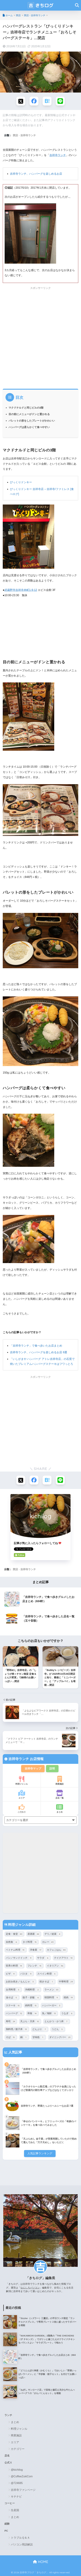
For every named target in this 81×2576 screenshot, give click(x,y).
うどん (58, 2029)
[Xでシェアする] (20, 101)
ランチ (8, 2415)
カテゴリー (18, 2448)
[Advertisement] (40, 337)
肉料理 (31, 2006)
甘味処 (38, 2037)
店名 (7, 2455)
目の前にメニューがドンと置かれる (29, 414)
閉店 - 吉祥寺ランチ (24, 135)
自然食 (12, 1942)
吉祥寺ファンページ (23, 2489)
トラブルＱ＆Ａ (20, 2537)
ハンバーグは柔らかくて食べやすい (29, 427)
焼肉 (69, 1998)
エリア (21, 1794)
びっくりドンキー (21, 482)
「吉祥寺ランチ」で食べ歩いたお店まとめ (36, 1345)
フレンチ (34, 1966)
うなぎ (67, 2013)
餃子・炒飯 (31, 1998)
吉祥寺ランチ (57, 155)
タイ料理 (30, 1942)
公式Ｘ (8, 2462)
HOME (40, 2562)
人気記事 (14, 2052)
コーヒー (9, 2503)
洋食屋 (36, 1950)
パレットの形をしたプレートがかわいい (32, 420)
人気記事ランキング (39, 2153)
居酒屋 (33, 1934)
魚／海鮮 (49, 2013)
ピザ (11, 1974)
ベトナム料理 (16, 1950)
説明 (52, 1768)
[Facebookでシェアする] (34, 101)
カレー (48, 1942)
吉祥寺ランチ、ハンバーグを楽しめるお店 (36, 173)
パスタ (26, 1974)
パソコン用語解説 (22, 2544)
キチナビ (16, 2496)
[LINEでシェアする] (60, 101)
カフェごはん (57, 1950)
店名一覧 (59, 1794)
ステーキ (13, 2006)
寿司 (11, 2021)
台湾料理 (13, 1990)
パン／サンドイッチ (19, 1958)
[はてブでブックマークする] (47, 101)
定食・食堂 (14, 1934)
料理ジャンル (21, 1780)
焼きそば (46, 1982)
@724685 (17, 2483)
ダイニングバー (60, 2037)
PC (6, 2530)
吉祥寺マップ (33, 1768)
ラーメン (51, 1990)
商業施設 (59, 1780)
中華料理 (66, 1982)
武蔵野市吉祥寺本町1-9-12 (20, 590)
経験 (7, 2523)
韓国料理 (51, 1998)
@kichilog (17, 2469)
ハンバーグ (14, 2013)
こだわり (21, 1808)
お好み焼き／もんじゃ (20, 1982)
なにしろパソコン (30, 2287)
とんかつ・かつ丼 (56, 2021)
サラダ (43, 1958)
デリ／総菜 (53, 1934)
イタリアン (55, 1966)
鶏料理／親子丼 (17, 2029)
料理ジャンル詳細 (21, 1925)
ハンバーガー (52, 2006)
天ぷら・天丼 (30, 2021)
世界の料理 (14, 1966)
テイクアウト (64, 1958)
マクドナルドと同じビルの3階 (26, 407)
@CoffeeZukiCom (22, 2476)
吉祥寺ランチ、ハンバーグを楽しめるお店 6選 (38, 1352)
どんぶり (39, 2029)
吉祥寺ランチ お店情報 (25, 1759)
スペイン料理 (47, 1974)
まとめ (59, 1808)
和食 (32, 2013)
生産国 (15, 2510)
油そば (12, 1998)
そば (11, 2037)
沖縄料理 (32, 1990)
